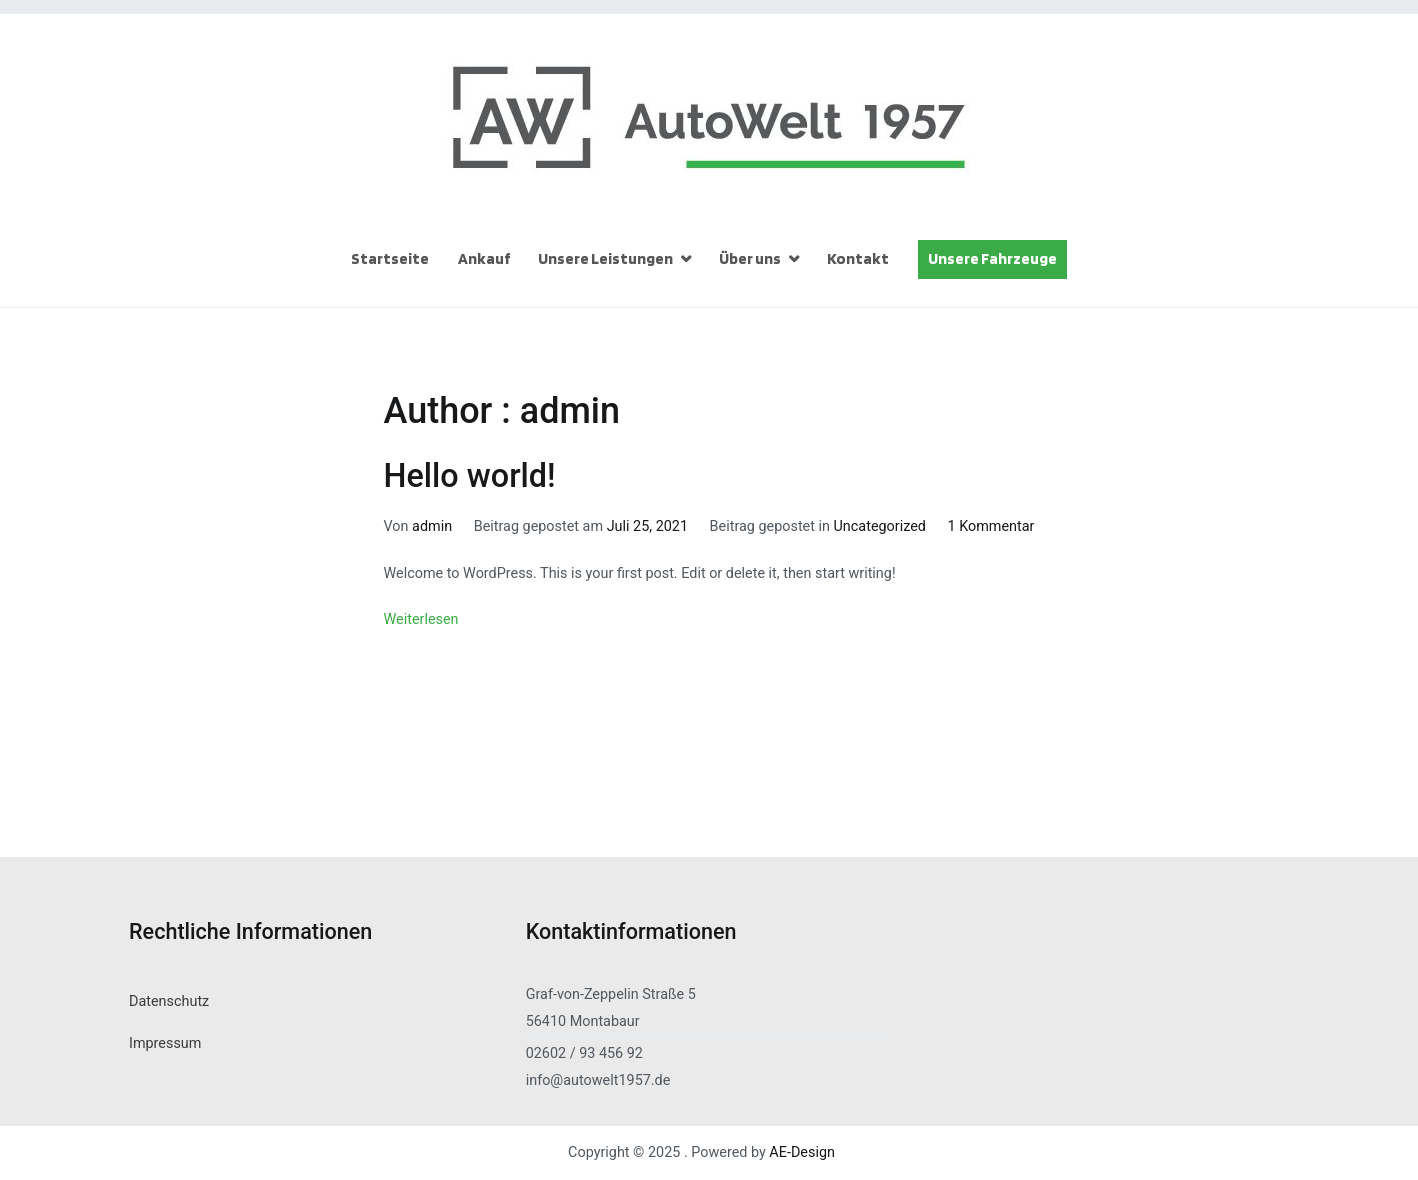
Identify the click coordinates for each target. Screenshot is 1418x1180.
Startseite (390, 258)
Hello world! (470, 476)
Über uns (750, 258)
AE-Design (802, 1152)
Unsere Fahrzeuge (992, 258)
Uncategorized (880, 526)
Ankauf (484, 258)
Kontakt (858, 258)
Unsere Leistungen (605, 258)
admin (432, 526)
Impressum (165, 1043)
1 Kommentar (991, 526)
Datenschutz (169, 1001)
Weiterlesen (421, 619)
